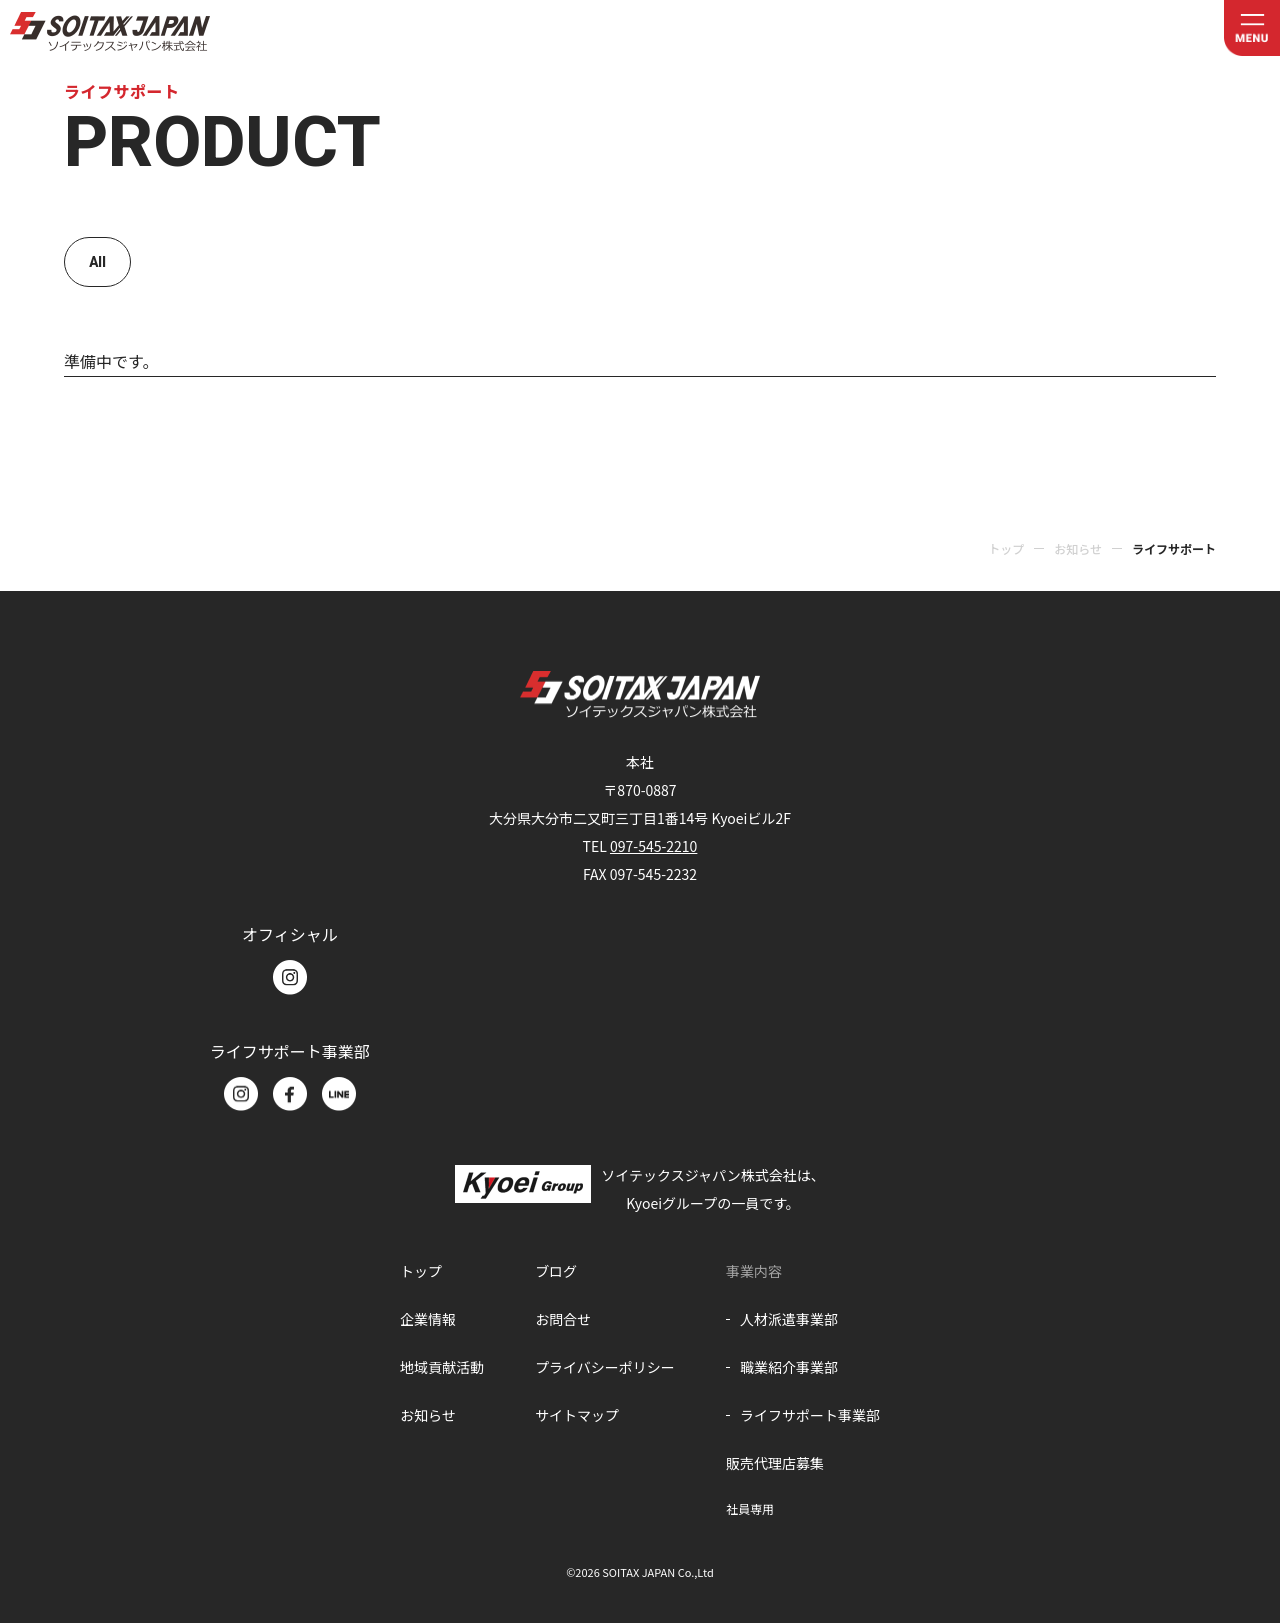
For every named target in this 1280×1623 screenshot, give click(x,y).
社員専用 (750, 1508)
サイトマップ (577, 1415)
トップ (1006, 548)
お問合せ (563, 1319)
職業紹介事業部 (789, 1367)
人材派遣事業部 (789, 1319)
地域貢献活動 (442, 1367)
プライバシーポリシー (605, 1367)
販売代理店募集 (775, 1463)
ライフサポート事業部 (810, 1415)
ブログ (556, 1271)
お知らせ (1078, 548)
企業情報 (428, 1319)
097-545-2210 (653, 846)
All (97, 262)
